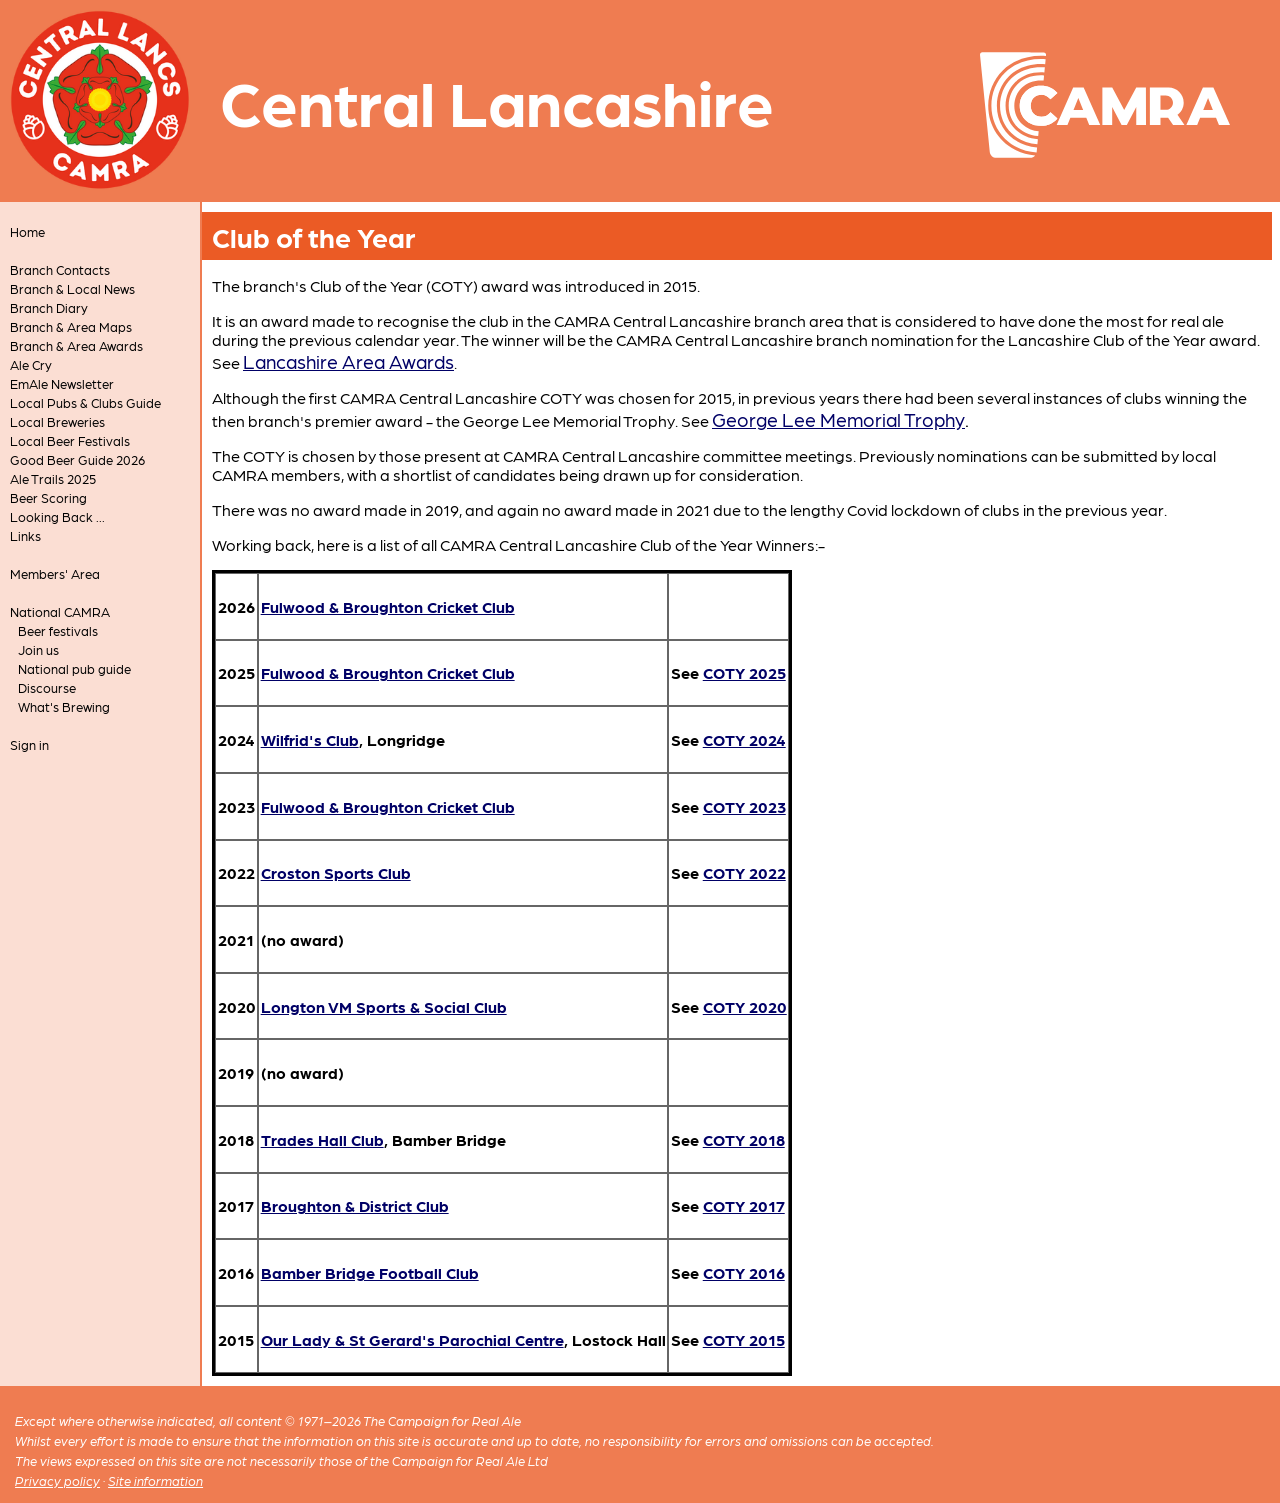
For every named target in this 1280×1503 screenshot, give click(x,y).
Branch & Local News (72, 288)
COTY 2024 (744, 739)
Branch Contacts (60, 269)
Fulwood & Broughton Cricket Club (388, 606)
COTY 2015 (744, 1339)
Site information (155, 1480)
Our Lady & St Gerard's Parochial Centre (412, 1339)
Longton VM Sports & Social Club (384, 1006)
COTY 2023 (744, 806)
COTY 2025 (744, 672)
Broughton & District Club (355, 1205)
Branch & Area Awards (76, 345)
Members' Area (55, 573)
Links (25, 535)
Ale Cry (31, 364)
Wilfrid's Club (310, 739)
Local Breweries (57, 421)
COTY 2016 (744, 1272)
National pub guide (74, 668)
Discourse (47, 687)
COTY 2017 (744, 1205)
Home (27, 231)
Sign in (29, 744)
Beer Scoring (48, 497)
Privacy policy (57, 1480)
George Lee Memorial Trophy (838, 418)
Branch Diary (49, 307)
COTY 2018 (744, 1139)
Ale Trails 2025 (53, 478)
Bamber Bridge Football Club (370, 1272)
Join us (38, 649)
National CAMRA (60, 611)
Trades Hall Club (322, 1139)
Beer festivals (58, 630)
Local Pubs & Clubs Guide (85, 402)
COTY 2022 (744, 872)
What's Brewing (64, 706)
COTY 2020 (745, 1006)
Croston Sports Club (336, 872)
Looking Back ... (57, 516)
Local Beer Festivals (70, 440)
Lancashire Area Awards (348, 360)
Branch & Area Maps (71, 326)
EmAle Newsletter (62, 383)
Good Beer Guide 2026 (77, 459)
